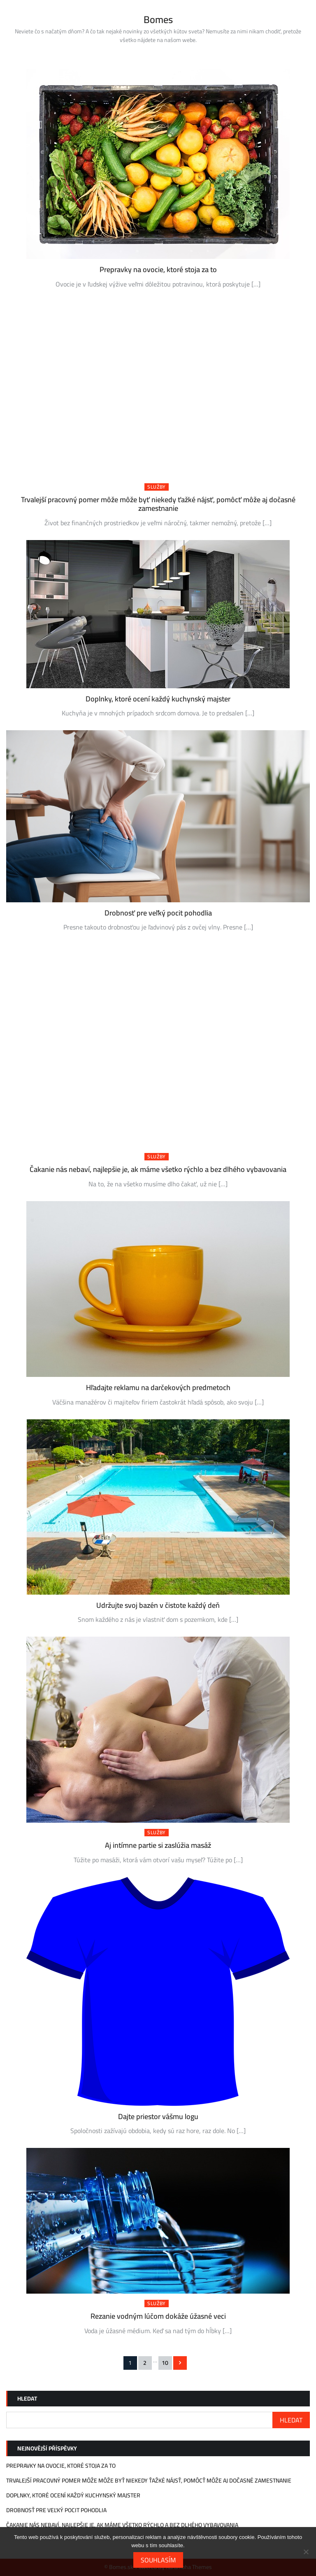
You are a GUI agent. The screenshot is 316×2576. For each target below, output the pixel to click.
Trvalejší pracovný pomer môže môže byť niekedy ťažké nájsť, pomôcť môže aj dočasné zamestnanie (158, 504)
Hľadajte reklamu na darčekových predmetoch (158, 1387)
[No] (306, 2552)
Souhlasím (158, 2560)
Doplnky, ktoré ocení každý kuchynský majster (158, 699)
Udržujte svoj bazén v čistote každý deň (158, 1605)
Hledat (27, 2398)
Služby (156, 487)
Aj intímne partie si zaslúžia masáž (158, 1845)
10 (165, 2362)
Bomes (158, 19)
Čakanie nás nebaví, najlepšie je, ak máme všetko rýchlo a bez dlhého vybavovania (158, 1169)
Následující (180, 2363)
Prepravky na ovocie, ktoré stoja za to (158, 269)
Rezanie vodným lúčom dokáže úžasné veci (158, 2316)
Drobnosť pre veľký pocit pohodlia (158, 913)
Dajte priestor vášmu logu (158, 2116)
